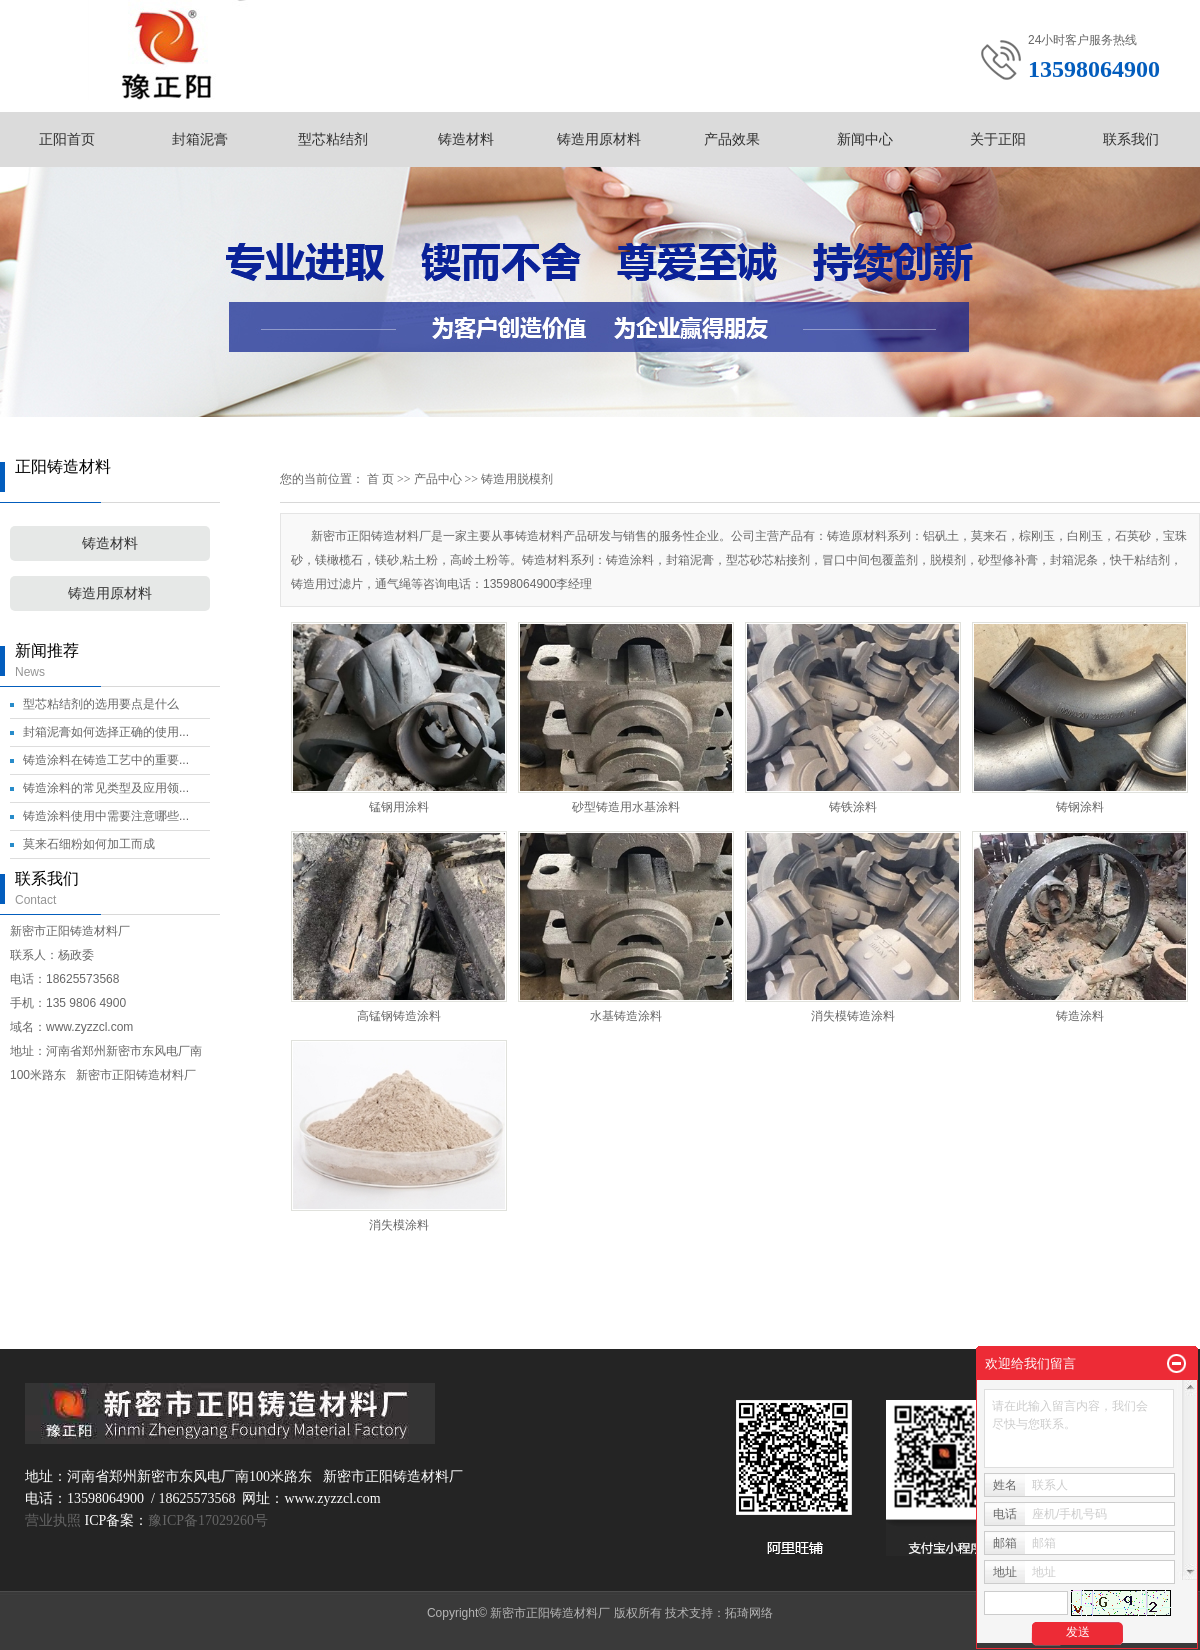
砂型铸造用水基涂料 (626, 807)
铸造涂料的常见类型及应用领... (106, 788)
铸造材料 (466, 139)
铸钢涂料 (1080, 807)
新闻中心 (865, 139)
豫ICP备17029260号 (208, 1520)
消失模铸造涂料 (853, 1016)
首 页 (380, 479)
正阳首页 (67, 139)
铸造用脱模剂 (517, 479)
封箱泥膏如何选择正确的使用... (106, 732)
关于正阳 (998, 139)
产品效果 (732, 139)
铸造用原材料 (599, 139)
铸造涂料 (1080, 1016)
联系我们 (1131, 139)
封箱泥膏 (200, 139)
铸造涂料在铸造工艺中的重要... (106, 760)
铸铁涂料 (853, 807)
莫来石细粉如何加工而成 (89, 844)
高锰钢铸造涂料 (399, 1016)
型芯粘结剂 (333, 139)
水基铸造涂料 (626, 1016)
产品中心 (438, 479)
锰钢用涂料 (399, 807)
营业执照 (53, 1520)
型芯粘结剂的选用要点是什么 (101, 704)
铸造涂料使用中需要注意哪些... (106, 816)
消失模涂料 (399, 1225)
